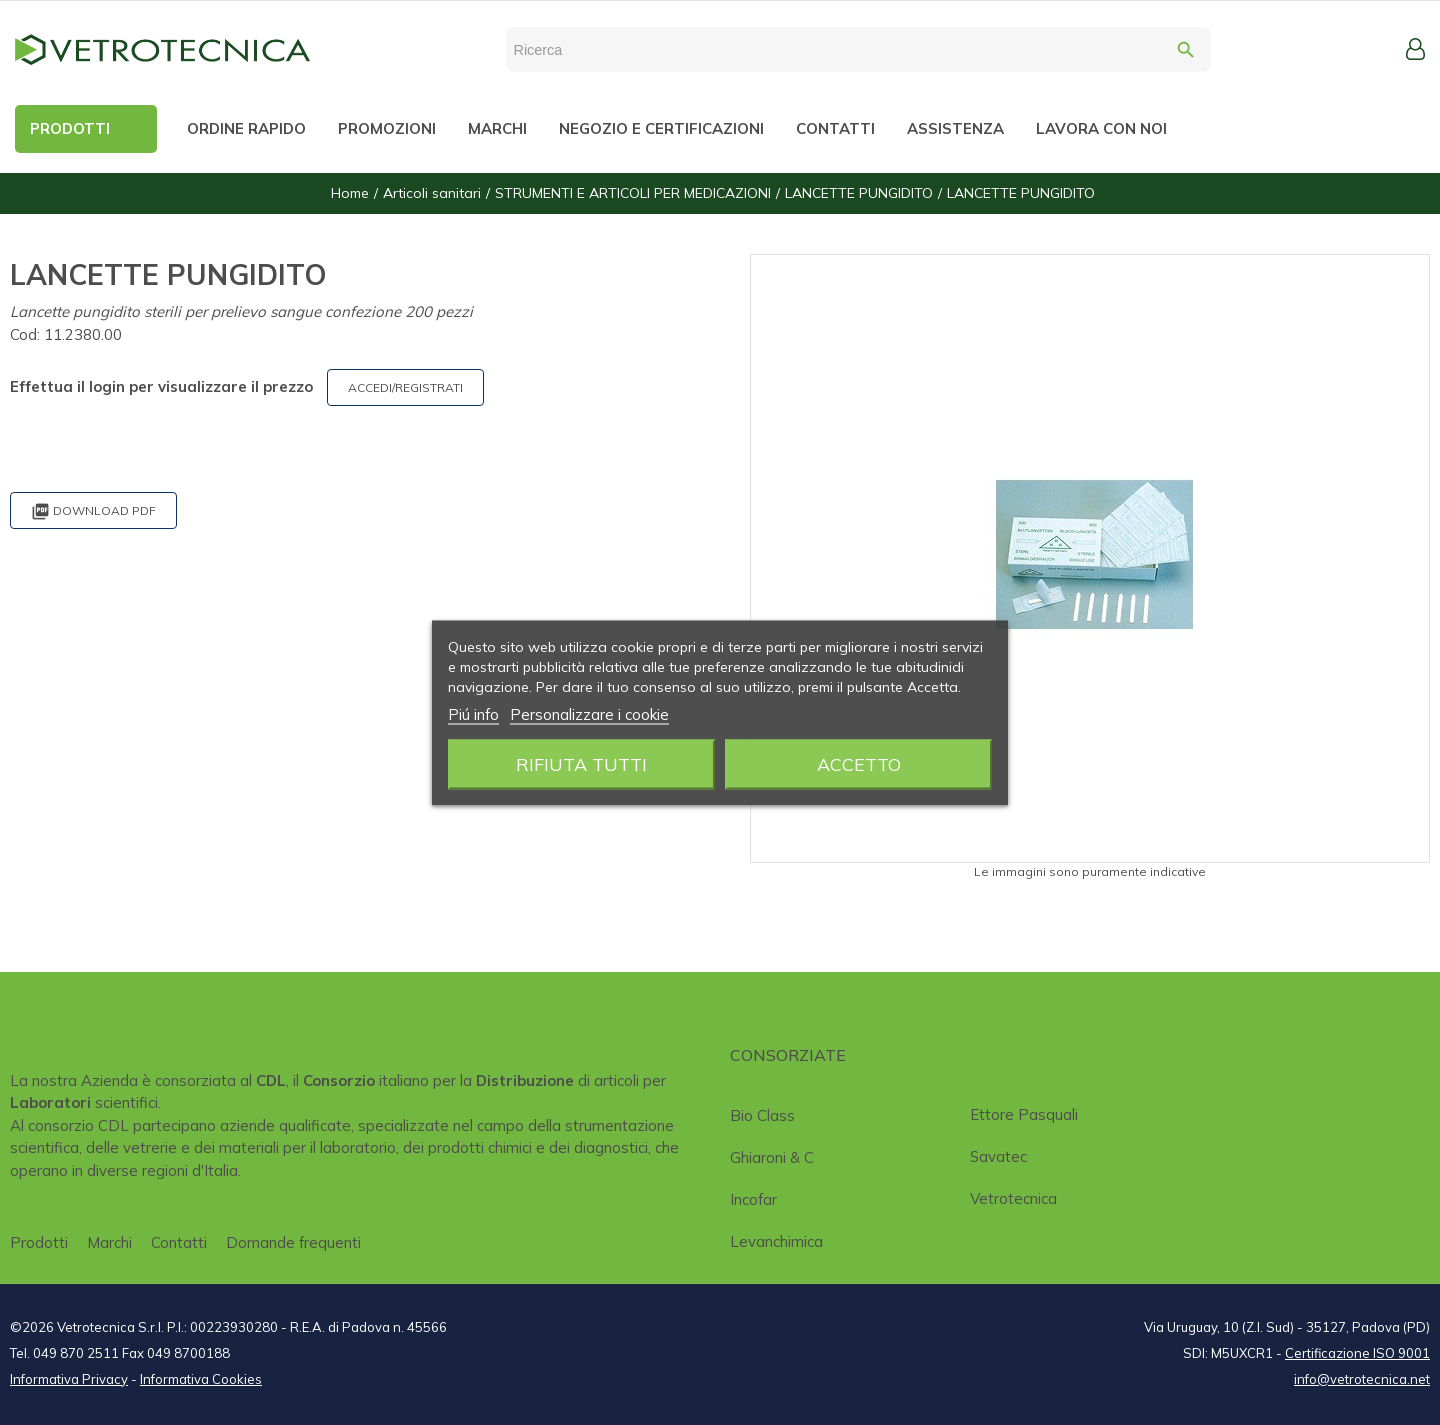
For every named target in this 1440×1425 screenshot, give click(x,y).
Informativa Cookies (201, 1379)
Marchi (109, 1242)
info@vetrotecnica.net (1362, 1379)
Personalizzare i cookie (589, 713)
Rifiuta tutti (581, 763)
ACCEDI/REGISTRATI (405, 387)
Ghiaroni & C (772, 1157)
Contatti (179, 1242)
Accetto (859, 763)
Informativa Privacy (69, 1379)
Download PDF (93, 511)
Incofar (753, 1199)
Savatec (998, 1156)
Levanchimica (776, 1241)
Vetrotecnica (1013, 1198)
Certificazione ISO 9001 (1357, 1353)
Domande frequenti (293, 1242)
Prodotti (39, 1242)
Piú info (473, 713)
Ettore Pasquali (1024, 1114)
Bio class (762, 1115)
